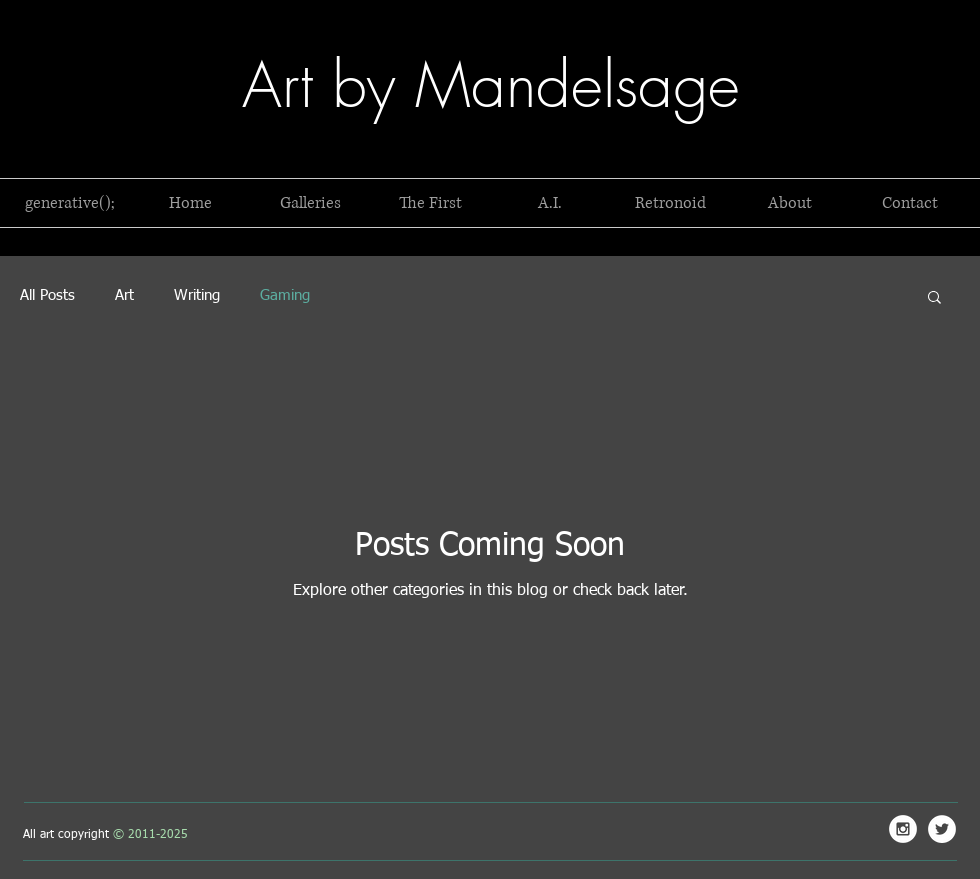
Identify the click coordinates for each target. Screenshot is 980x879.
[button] (70, 203)
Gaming (285, 295)
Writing (197, 295)
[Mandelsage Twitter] (942, 829)
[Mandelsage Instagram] (903, 829)
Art (124, 295)
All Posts (47, 295)
